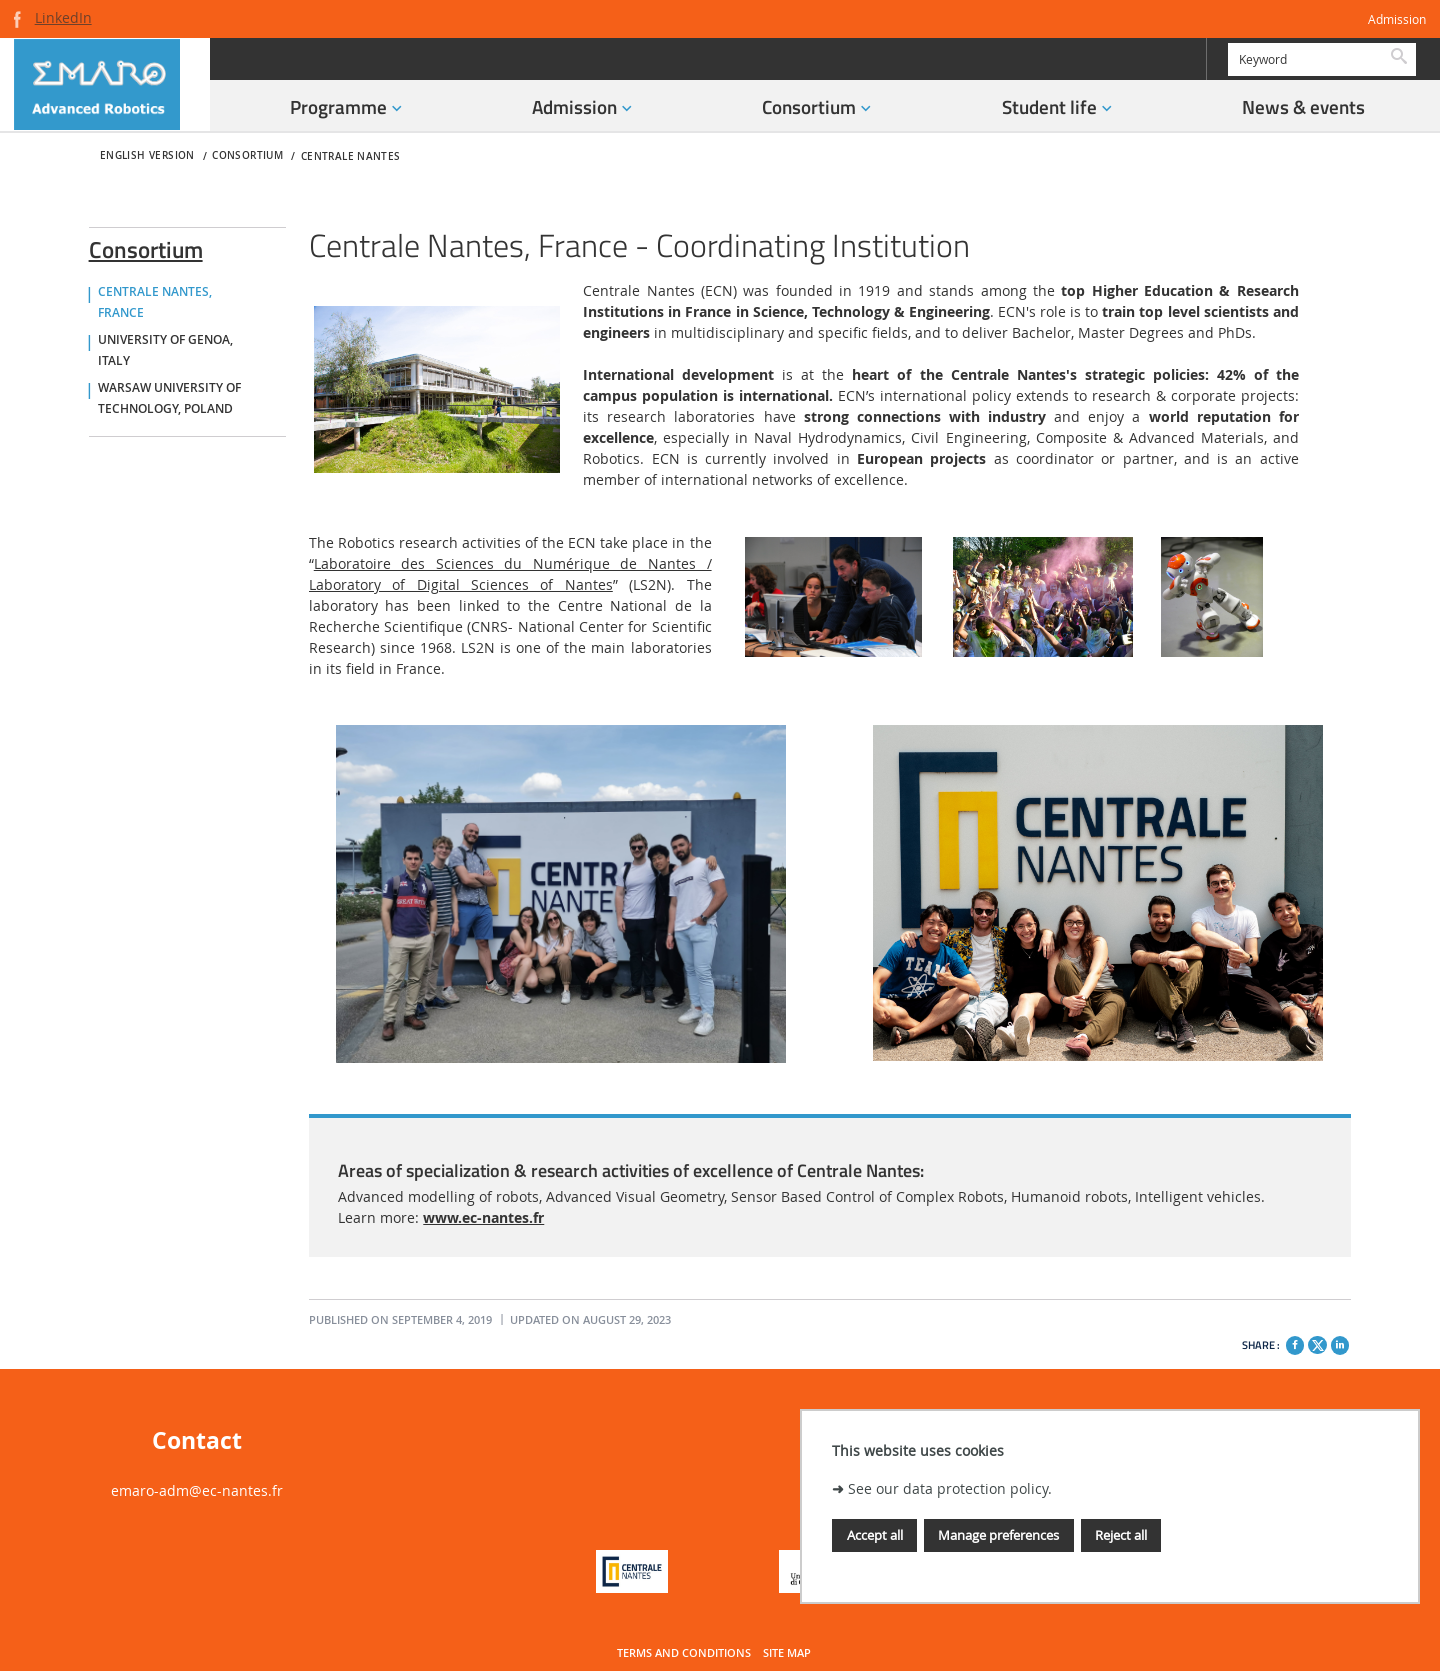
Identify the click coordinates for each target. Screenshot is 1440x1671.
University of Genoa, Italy (165, 350)
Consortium (146, 246)
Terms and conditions (684, 1653)
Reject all (1121, 1535)
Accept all (875, 1535)
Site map (787, 1653)
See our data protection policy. (950, 1488)
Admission (1397, 19)
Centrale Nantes (351, 156)
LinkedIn (63, 17)
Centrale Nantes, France (155, 302)
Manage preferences (998, 1535)
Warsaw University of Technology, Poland (169, 398)
